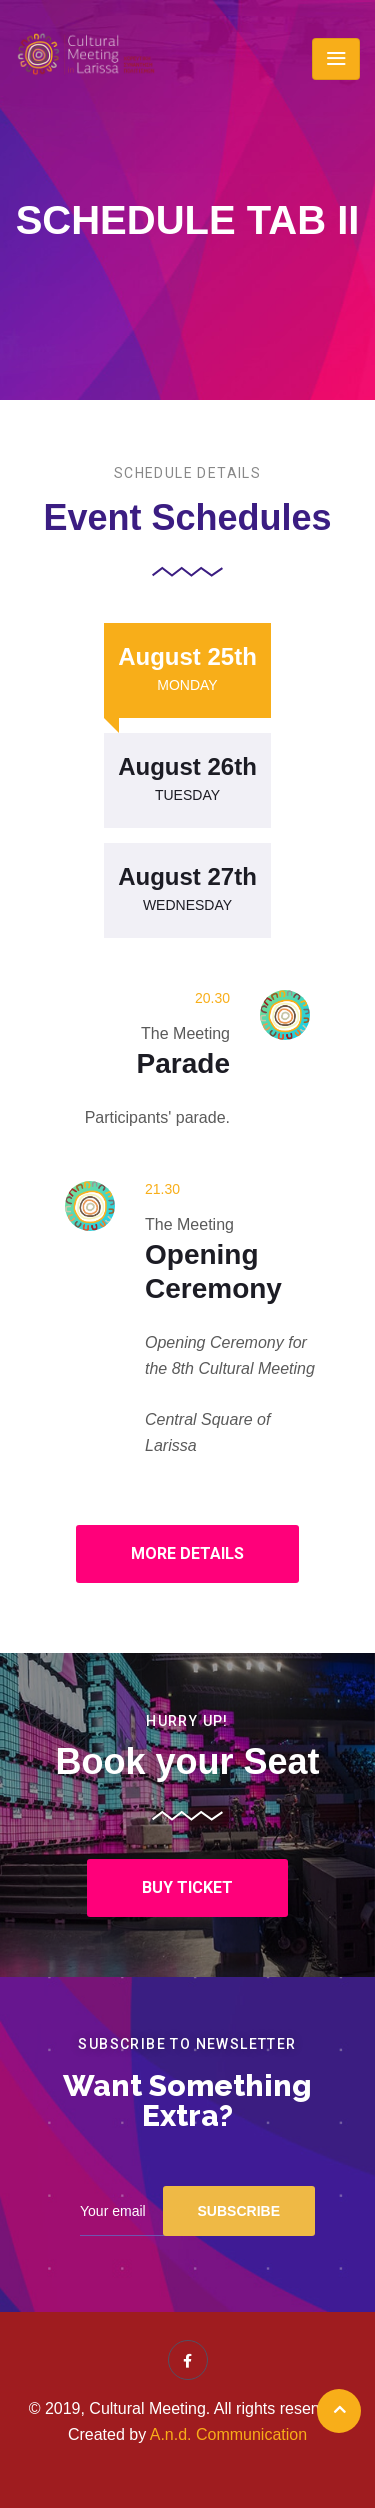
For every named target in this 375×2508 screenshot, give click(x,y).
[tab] (187, 670)
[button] (187, 1554)
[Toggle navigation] (336, 59)
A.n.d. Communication (228, 2434)
